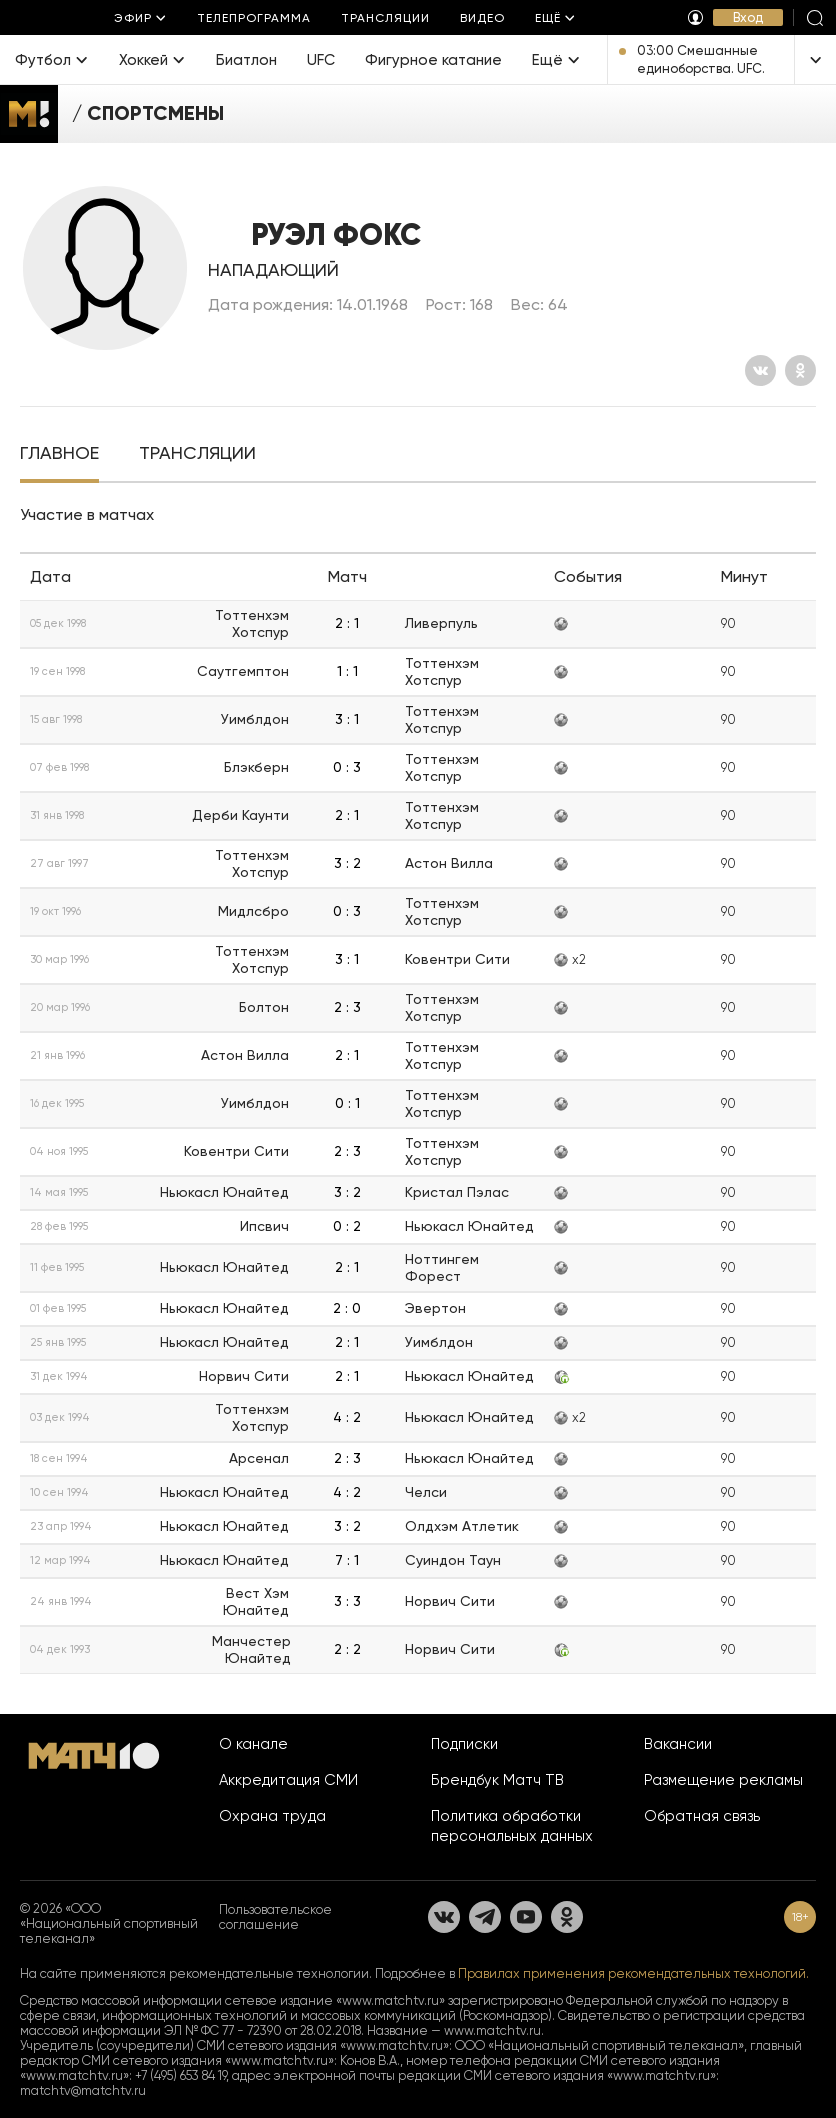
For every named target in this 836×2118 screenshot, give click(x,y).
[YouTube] (526, 1917)
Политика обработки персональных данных (512, 1826)
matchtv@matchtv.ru (83, 2090)
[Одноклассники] (800, 370)
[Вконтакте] (760, 370)
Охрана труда (272, 1816)
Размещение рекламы (723, 1780)
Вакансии (678, 1744)
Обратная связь (702, 1816)
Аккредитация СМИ (288, 1780)
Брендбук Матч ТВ (497, 1780)
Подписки (464, 1744)
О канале (253, 1744)
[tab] (59, 455)
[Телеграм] (485, 1917)
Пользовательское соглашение (275, 1917)
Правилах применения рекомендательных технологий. (633, 1973)
